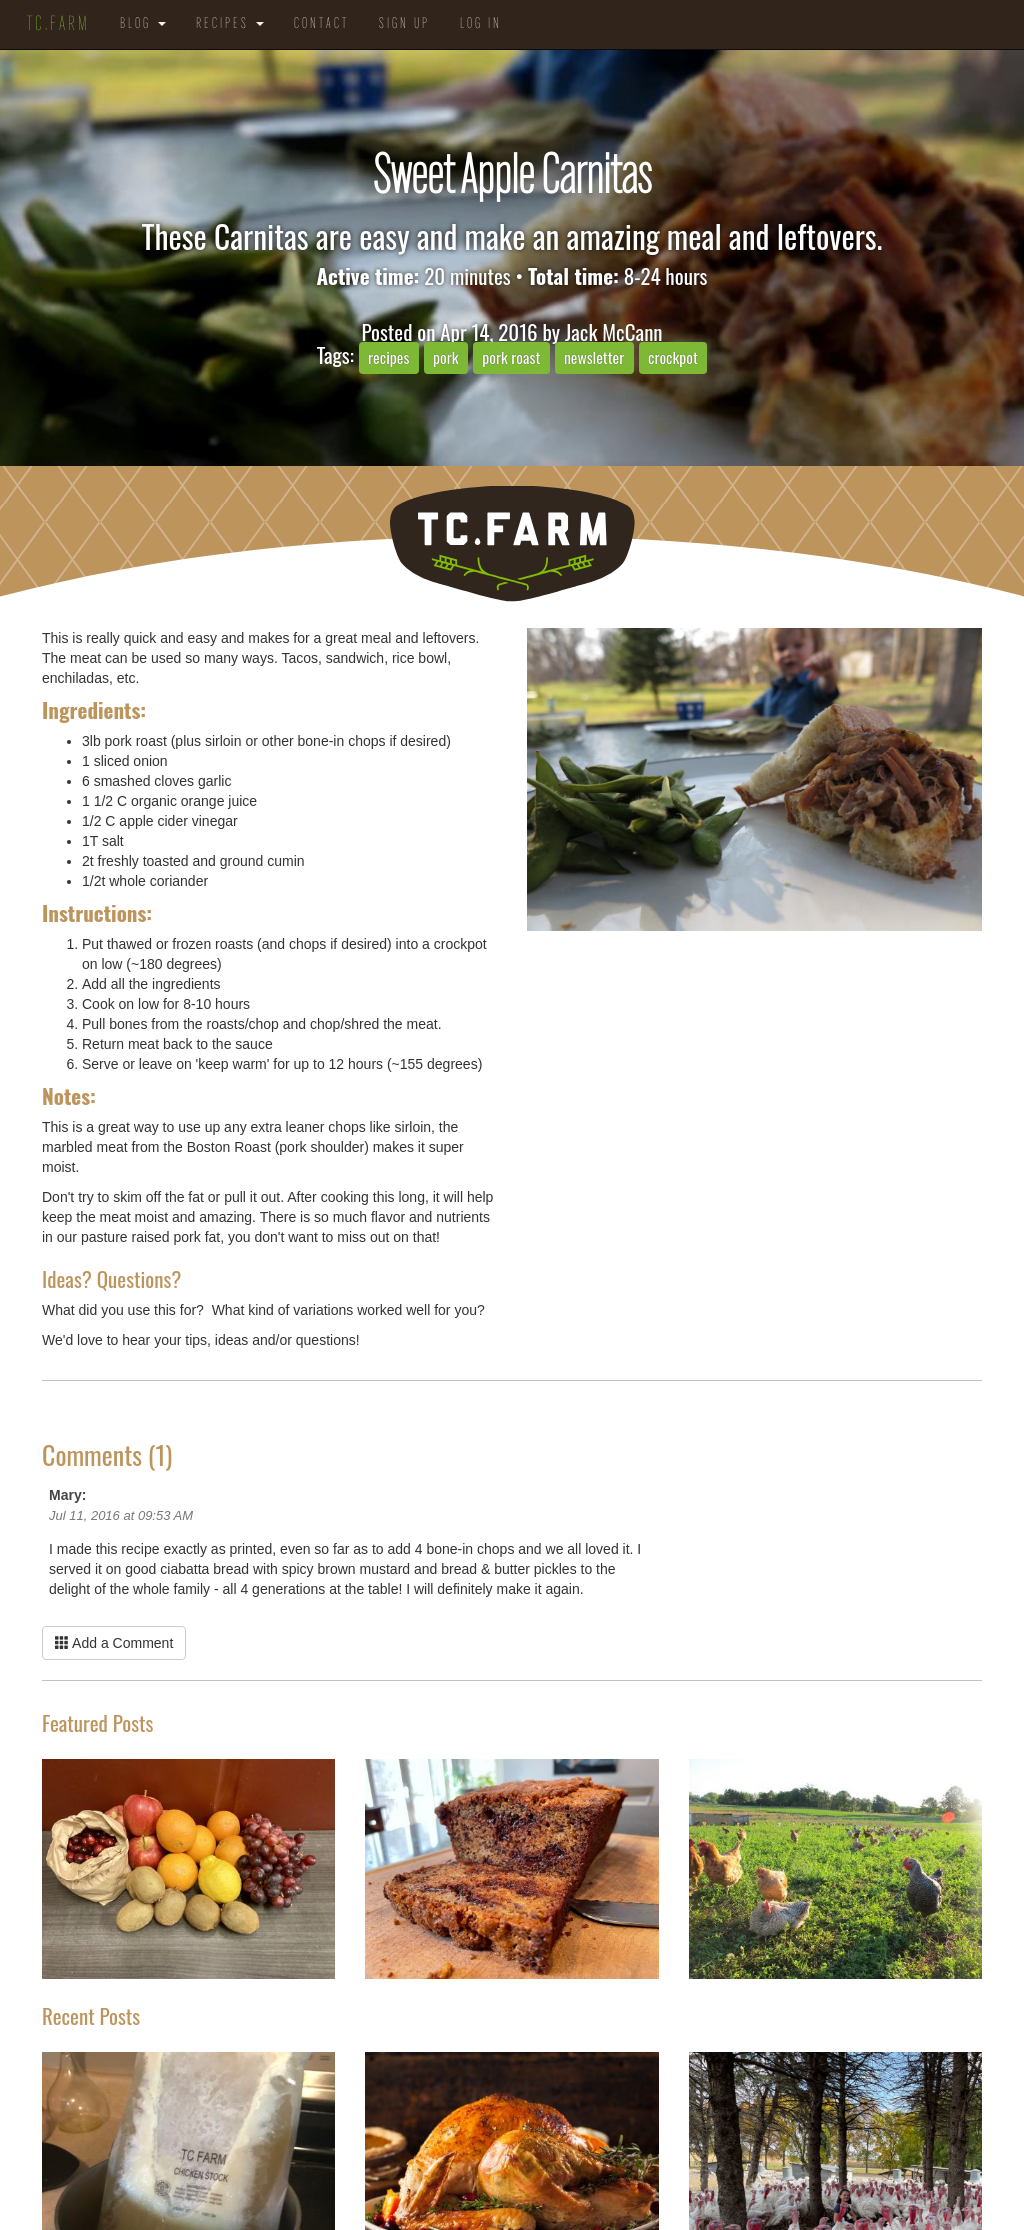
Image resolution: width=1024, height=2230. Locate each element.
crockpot (673, 357)
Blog (143, 24)
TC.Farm (58, 25)
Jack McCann (614, 331)
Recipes (230, 24)
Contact (321, 24)
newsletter (594, 357)
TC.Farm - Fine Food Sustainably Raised (512, 543)
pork (446, 357)
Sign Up (404, 24)
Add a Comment (114, 1643)
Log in (481, 24)
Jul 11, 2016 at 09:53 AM (121, 1515)
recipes (388, 357)
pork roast (511, 357)
